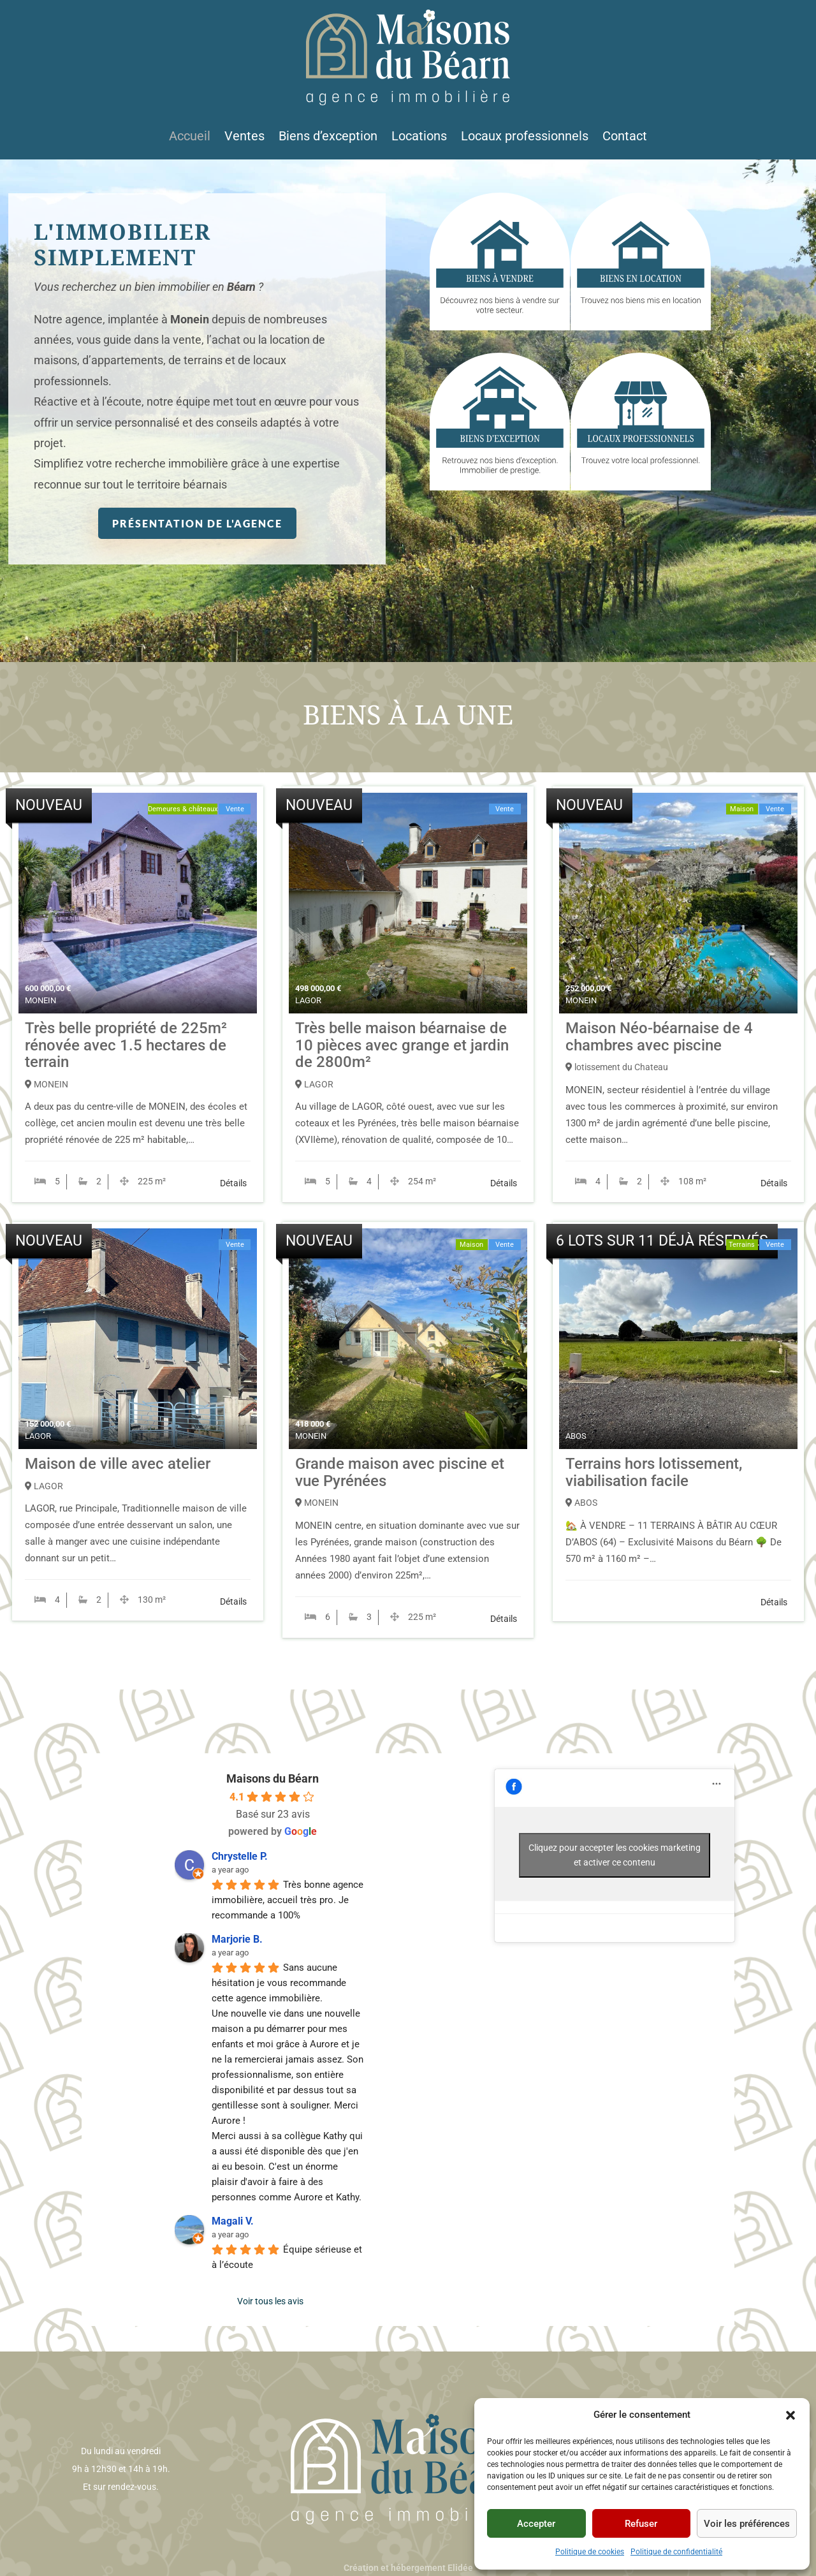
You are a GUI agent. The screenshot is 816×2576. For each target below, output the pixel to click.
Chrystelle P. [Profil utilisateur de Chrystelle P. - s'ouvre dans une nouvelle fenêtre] (240, 1856)
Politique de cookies (589, 2551)
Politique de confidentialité (676, 2551)
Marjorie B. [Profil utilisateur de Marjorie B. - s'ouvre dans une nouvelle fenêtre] (237, 1939)
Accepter (536, 2523)
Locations (419, 137)
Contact (624, 137)
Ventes (244, 137)
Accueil (189, 137)
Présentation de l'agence (197, 523)
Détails (233, 1183)
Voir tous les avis (270, 2301)
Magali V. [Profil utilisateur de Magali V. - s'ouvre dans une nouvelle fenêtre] (233, 2221)
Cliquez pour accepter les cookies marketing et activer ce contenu (614, 1855)
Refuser (641, 2523)
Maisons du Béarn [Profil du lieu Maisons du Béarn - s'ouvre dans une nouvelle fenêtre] (272, 1778)
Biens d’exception (328, 137)
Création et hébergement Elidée (408, 2568)
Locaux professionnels (524, 137)
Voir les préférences (747, 2523)
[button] (790, 2415)
